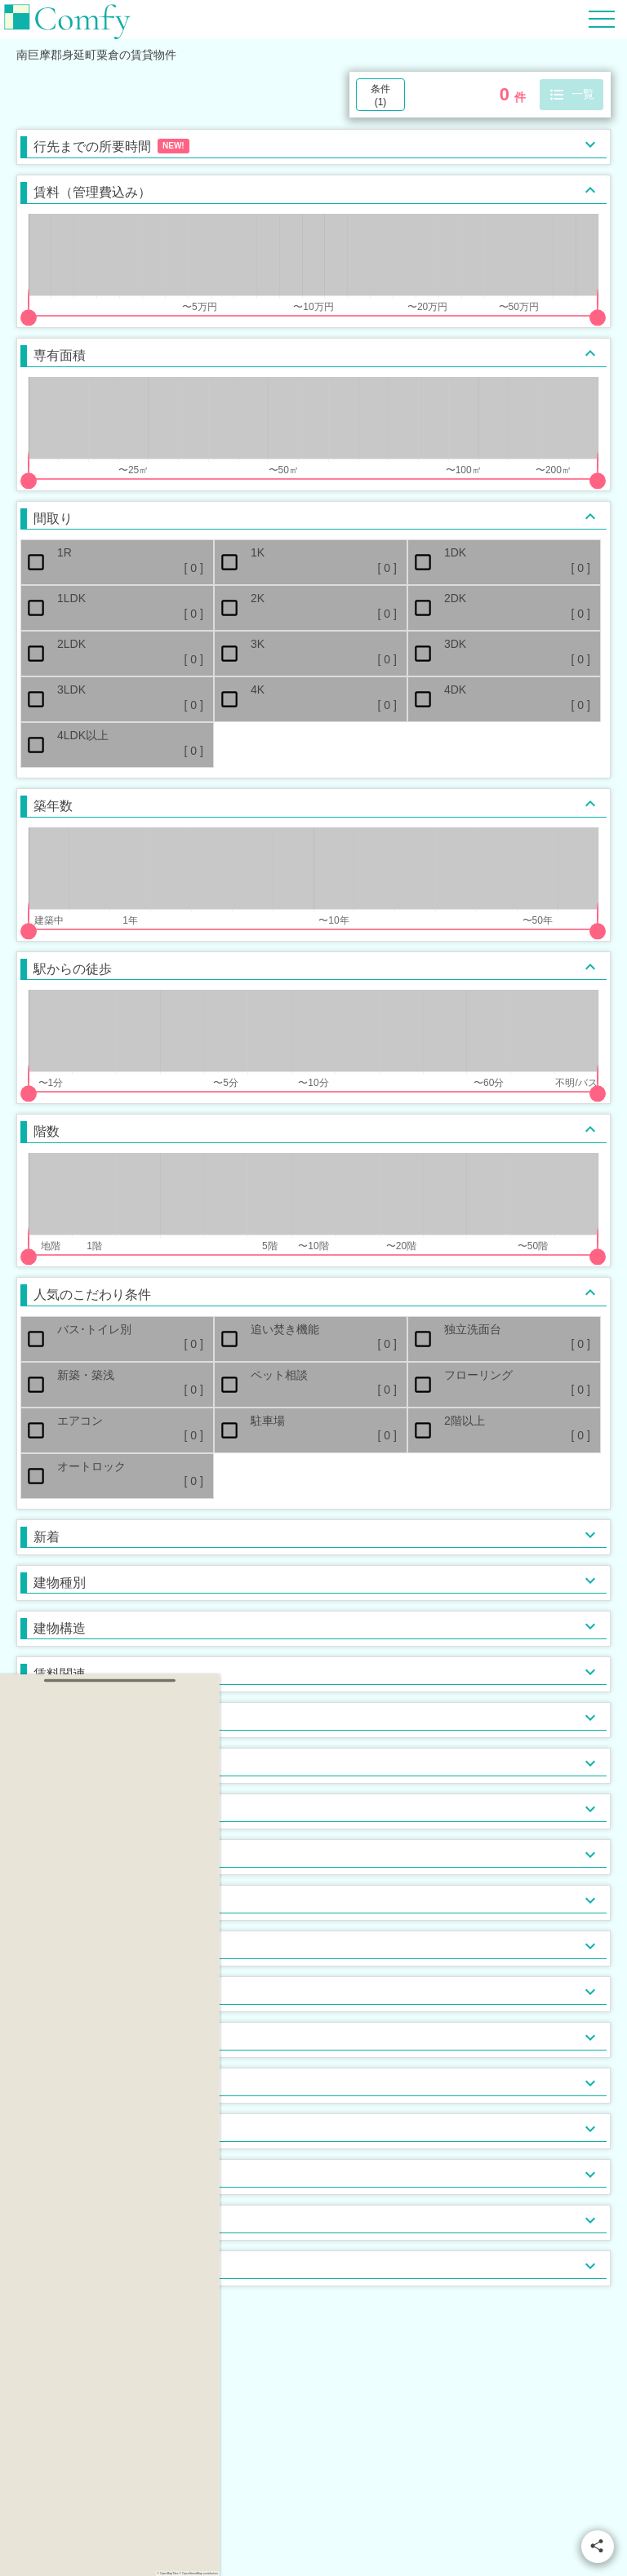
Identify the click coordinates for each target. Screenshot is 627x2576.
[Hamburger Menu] (602, 18)
